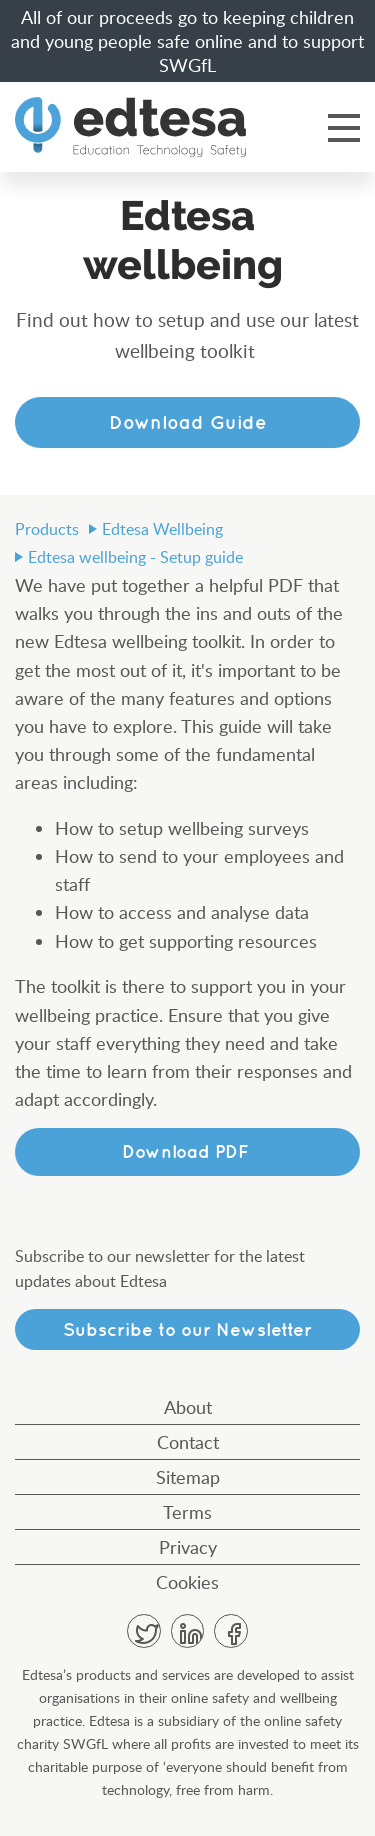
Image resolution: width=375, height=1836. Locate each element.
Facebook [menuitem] (231, 1631)
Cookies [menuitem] (187, 1582)
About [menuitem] (188, 1407)
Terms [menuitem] (187, 1512)
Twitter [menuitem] (144, 1631)
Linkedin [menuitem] (188, 1631)
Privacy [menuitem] (188, 1547)
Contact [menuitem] (188, 1442)
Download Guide (188, 422)
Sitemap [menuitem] (188, 1477)
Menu (344, 127)
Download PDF (188, 1151)
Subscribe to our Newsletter (187, 1329)
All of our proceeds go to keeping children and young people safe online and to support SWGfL (187, 41)
